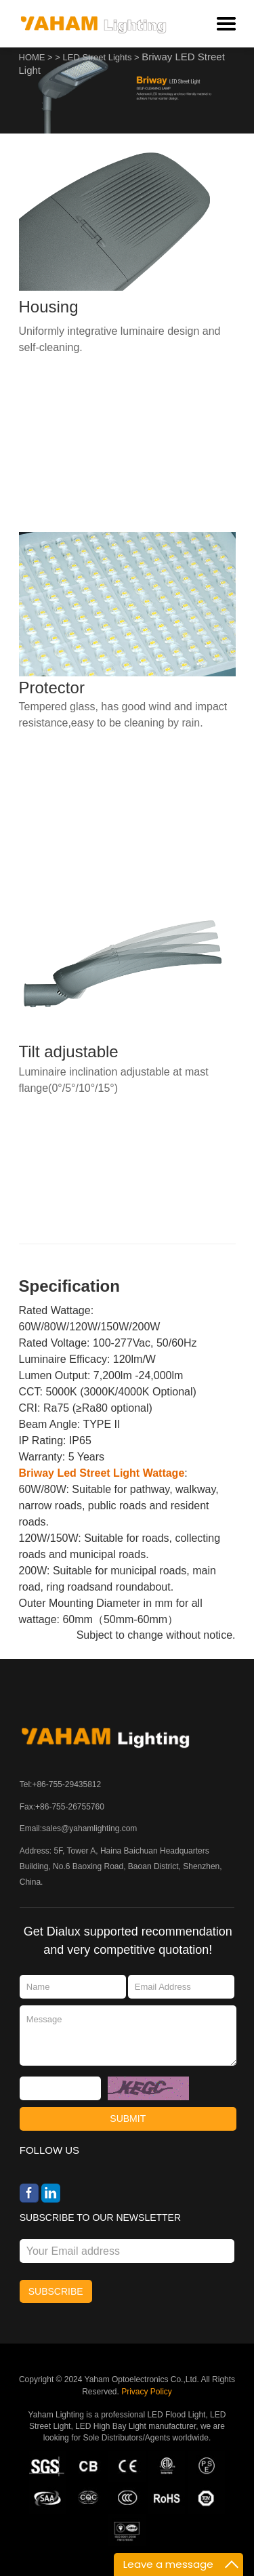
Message (128, 2035)
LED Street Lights (97, 57)
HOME (32, 57)
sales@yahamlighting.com (89, 1828)
